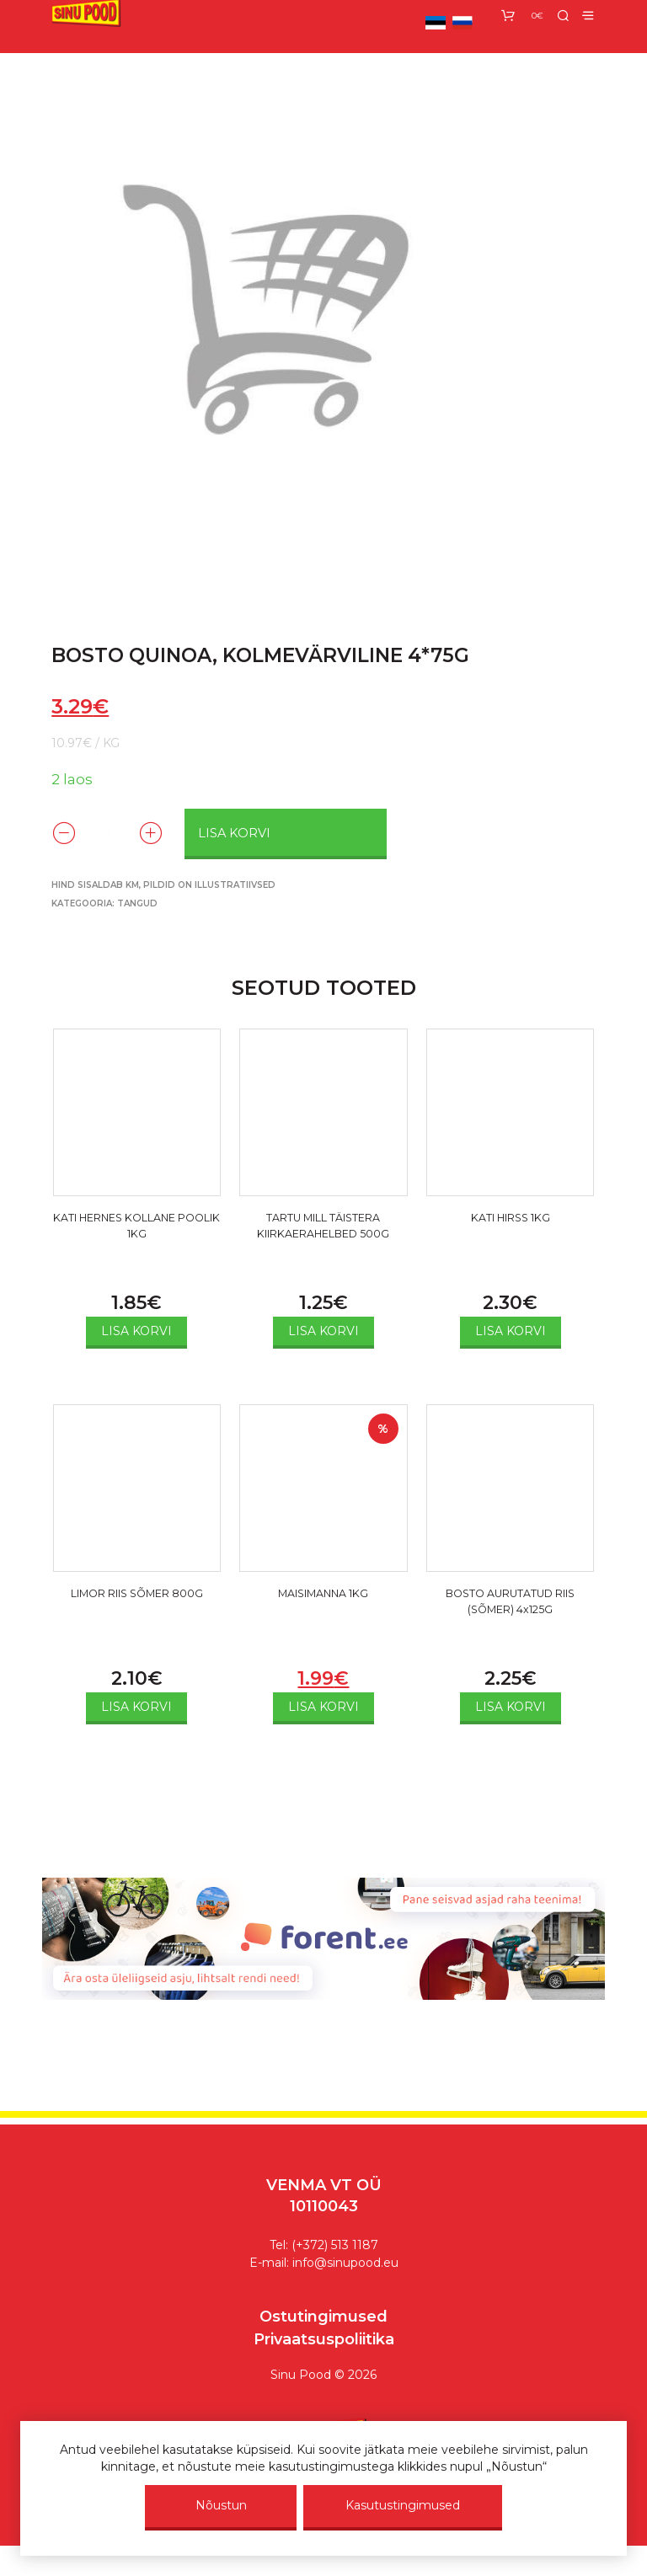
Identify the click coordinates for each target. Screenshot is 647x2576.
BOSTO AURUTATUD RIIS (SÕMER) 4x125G (510, 1607)
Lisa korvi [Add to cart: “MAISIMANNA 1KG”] (323, 1707)
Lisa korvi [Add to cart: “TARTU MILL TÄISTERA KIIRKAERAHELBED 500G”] (323, 1331)
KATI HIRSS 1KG (510, 1221)
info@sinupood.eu (345, 2263)
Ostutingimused (323, 2317)
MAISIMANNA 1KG (323, 1597)
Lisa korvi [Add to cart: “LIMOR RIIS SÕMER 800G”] (136, 1707)
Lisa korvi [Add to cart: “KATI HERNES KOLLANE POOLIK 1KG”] (136, 1331)
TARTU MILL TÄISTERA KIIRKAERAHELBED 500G (323, 1241)
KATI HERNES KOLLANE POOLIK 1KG (136, 1231)
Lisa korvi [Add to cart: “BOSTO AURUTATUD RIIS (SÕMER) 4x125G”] (510, 1707)
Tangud (137, 904)
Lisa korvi (236, 832)
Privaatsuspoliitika (324, 2340)
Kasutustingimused (402, 2505)
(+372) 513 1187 (334, 2245)
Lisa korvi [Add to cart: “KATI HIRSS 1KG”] (510, 1331)
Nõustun (221, 2505)
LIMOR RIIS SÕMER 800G (137, 1607)
